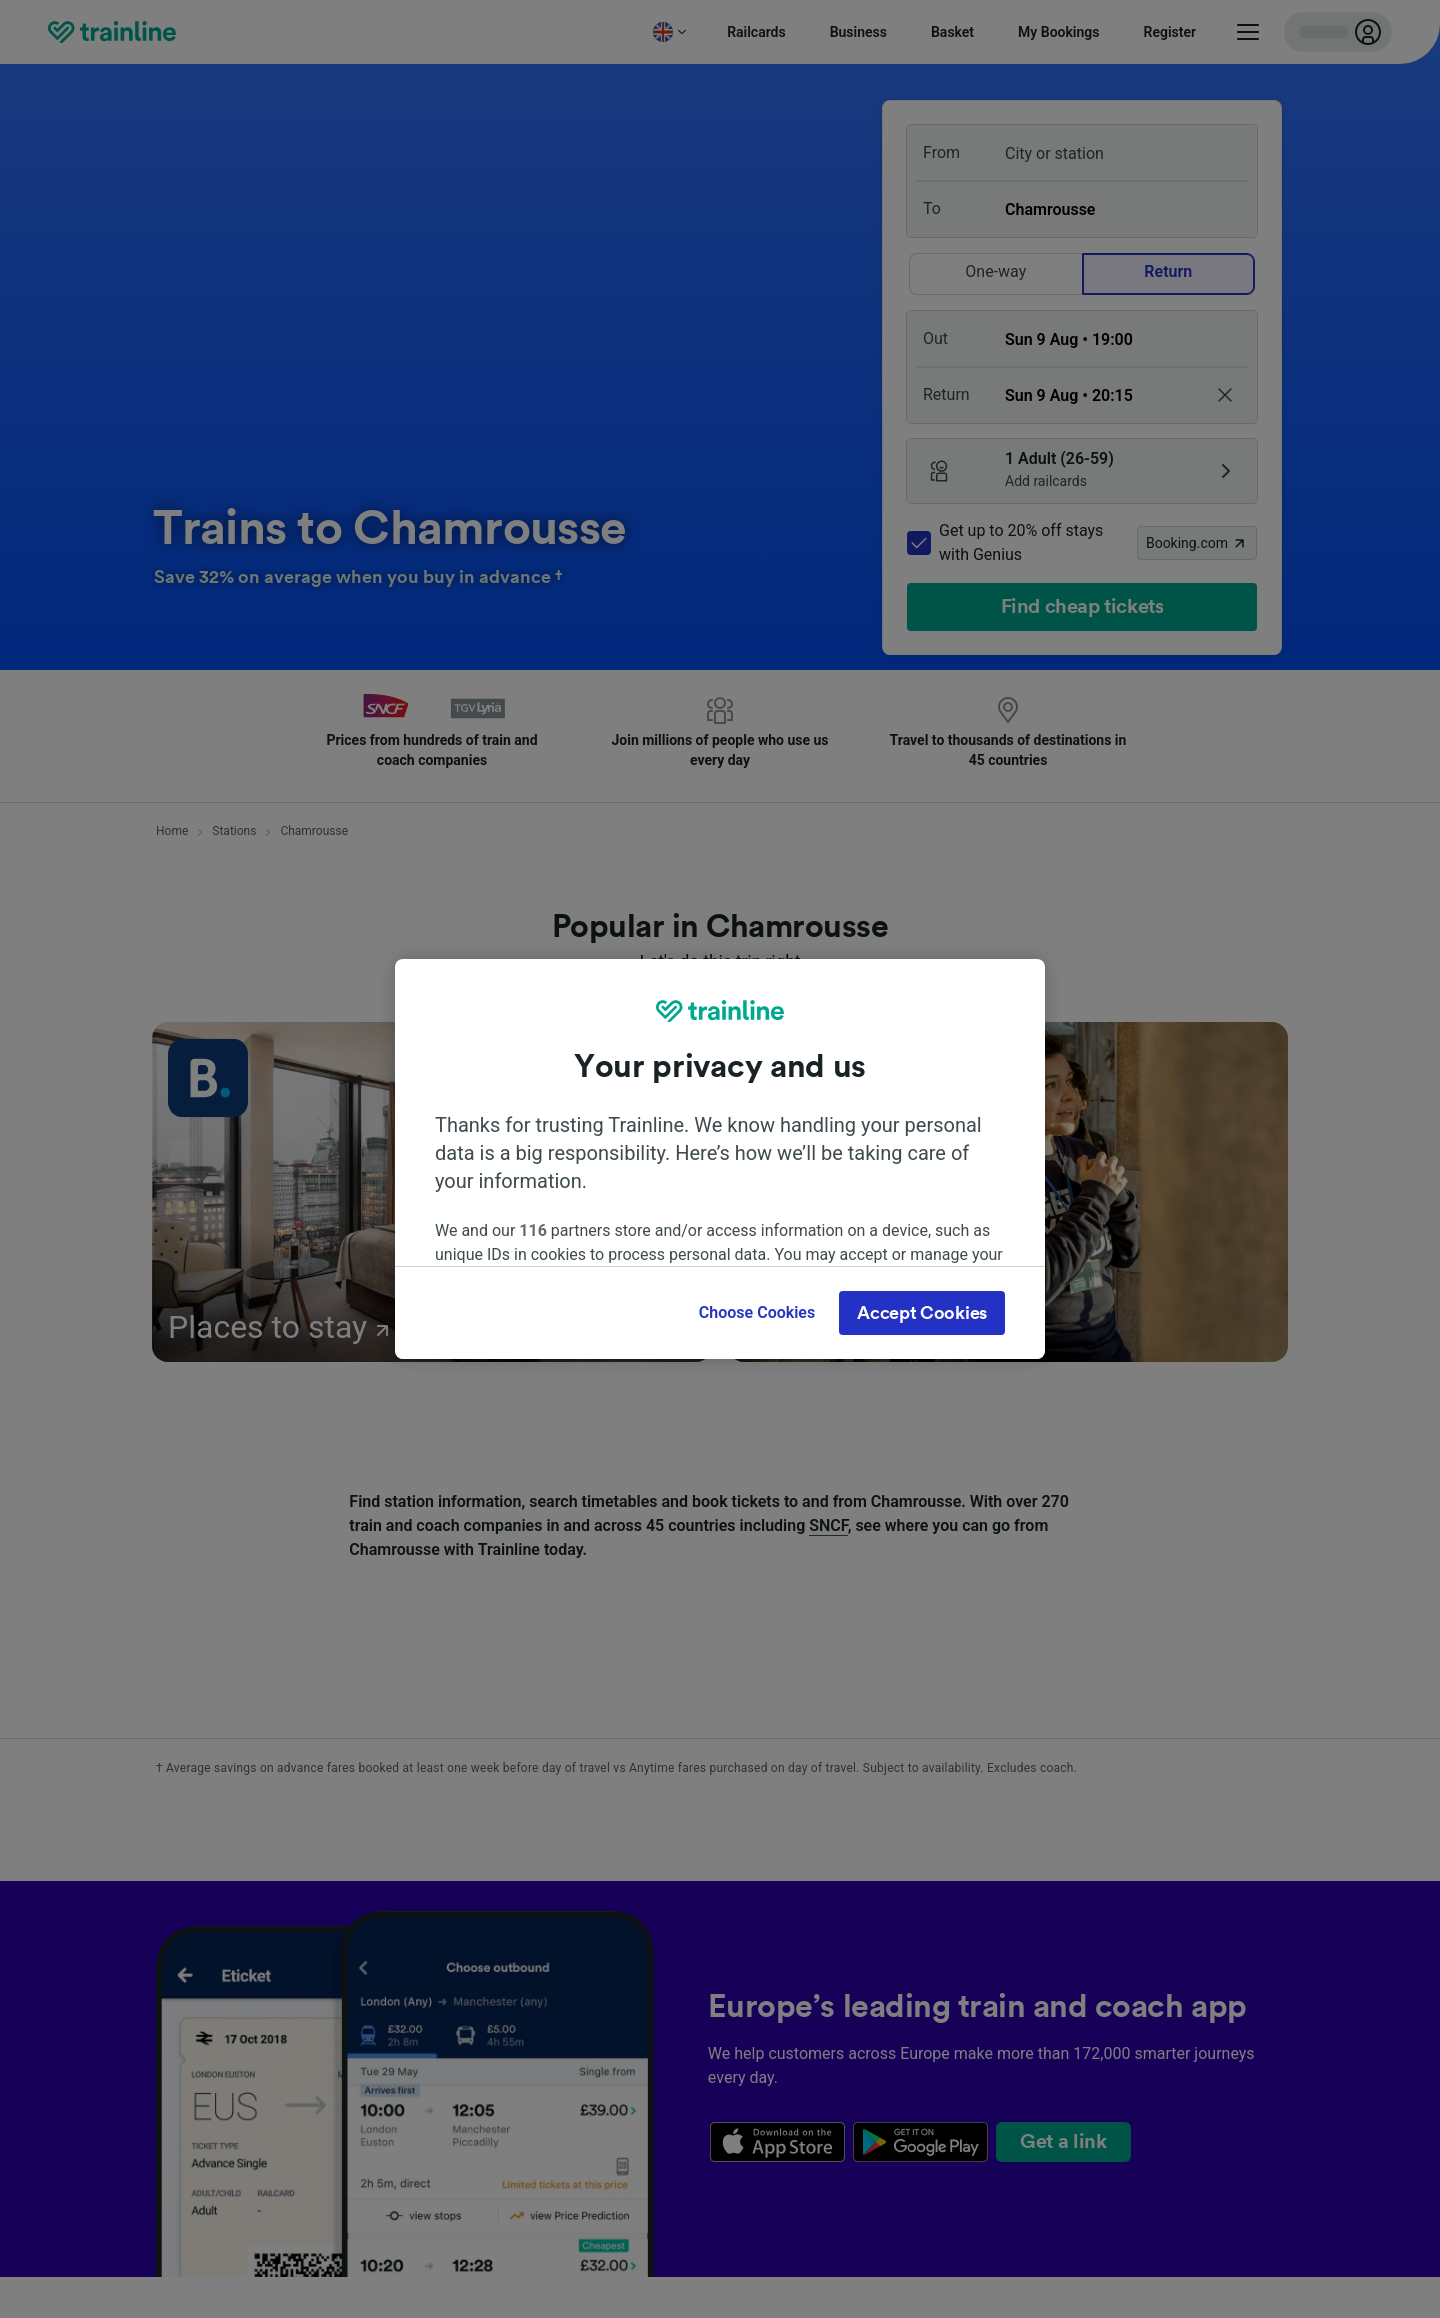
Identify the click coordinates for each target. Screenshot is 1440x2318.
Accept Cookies (922, 1313)
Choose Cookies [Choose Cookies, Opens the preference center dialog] (757, 1312)
